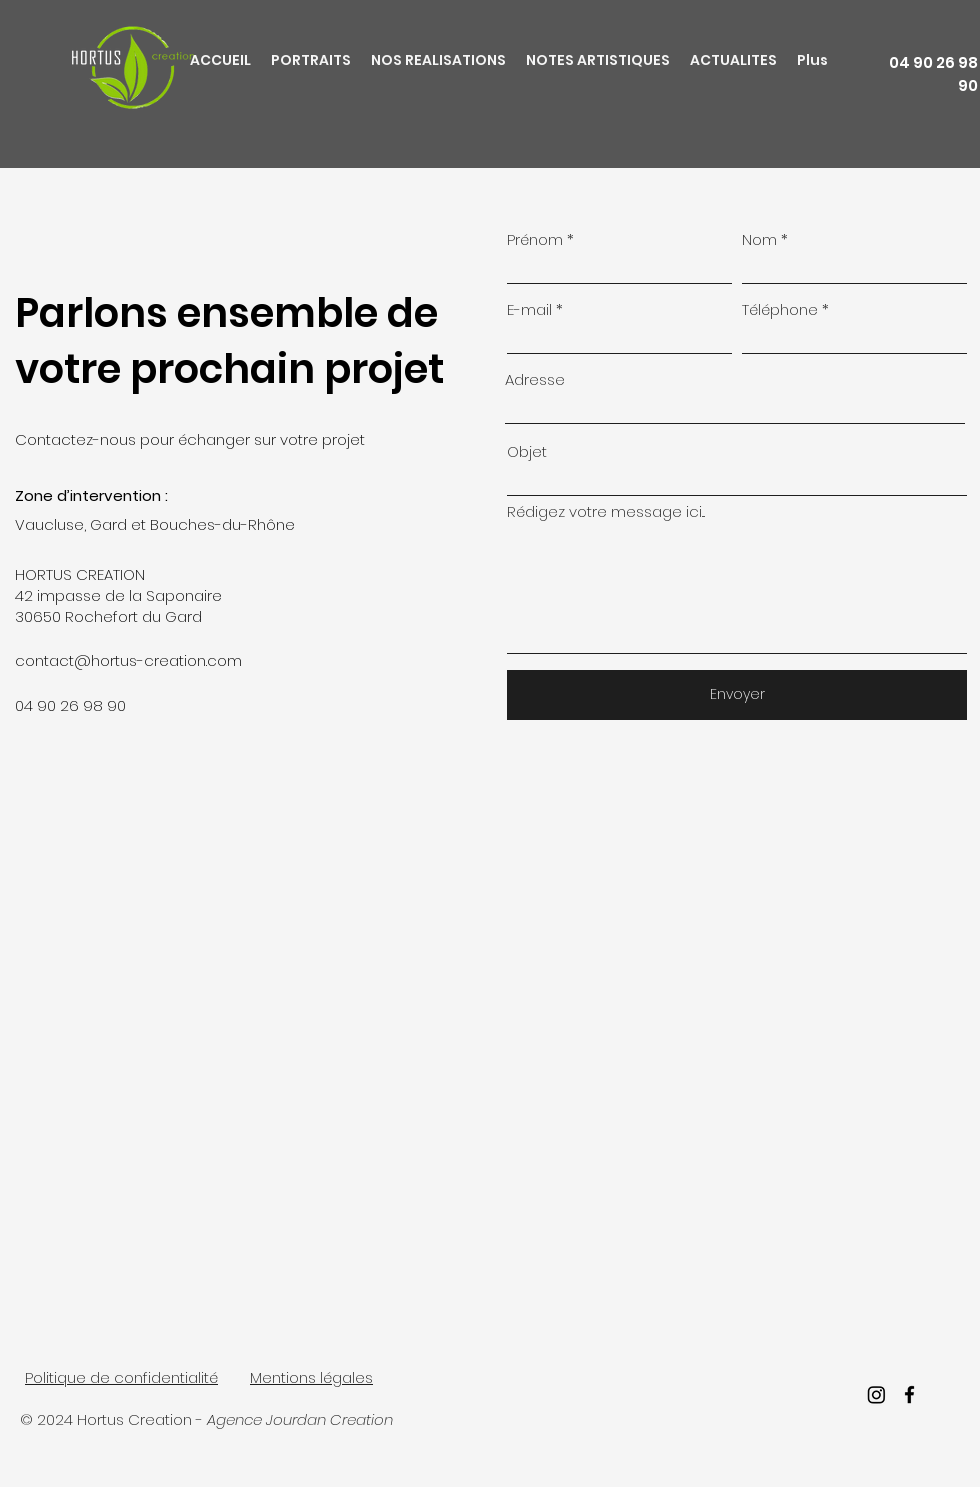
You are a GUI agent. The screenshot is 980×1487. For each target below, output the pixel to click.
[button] (311, 60)
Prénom (535, 239)
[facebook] (909, 1394)
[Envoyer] (737, 695)
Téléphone (780, 309)
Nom (759, 239)
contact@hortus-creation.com (128, 660)
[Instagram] (876, 1394)
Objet (527, 451)
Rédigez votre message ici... (606, 511)
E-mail (529, 309)
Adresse (535, 379)
